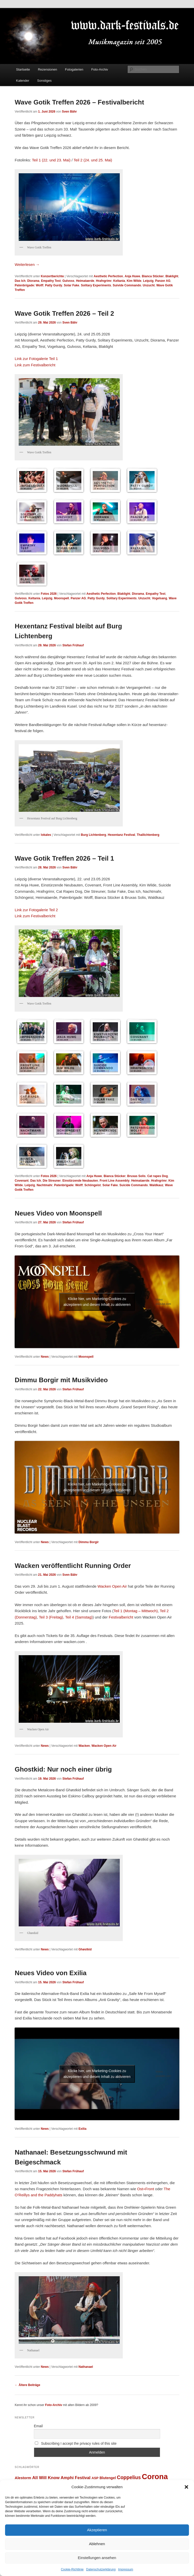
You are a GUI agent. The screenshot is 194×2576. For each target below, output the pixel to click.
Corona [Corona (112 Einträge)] (155, 2476)
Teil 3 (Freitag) (51, 1617)
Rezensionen (47, 69)
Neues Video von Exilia (50, 1973)
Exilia (82, 2129)
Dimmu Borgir (89, 1542)
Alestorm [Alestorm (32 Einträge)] (23, 2478)
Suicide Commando (133, 1185)
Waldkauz (156, 1185)
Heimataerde (85, 281)
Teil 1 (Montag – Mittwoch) (135, 1611)
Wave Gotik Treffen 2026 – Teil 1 (64, 858)
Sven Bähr (69, 111)
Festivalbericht (121, 1617)
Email (38, 2426)
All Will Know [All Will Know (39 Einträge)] (45, 2477)
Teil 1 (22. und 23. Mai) (51, 160)
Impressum (125, 2569)
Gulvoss (68, 281)
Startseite (23, 69)
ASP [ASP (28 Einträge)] (94, 2478)
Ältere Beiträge (27, 2385)
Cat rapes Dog (157, 1176)
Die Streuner (52, 1180)
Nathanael (86, 2367)
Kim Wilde (134, 281)
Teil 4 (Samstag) (78, 1617)
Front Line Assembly (114, 1180)
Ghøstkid (85, 1949)
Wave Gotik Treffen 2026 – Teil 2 (64, 313)
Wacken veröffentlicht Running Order (73, 1565)
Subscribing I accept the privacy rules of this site (75, 2443)
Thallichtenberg (148, 835)
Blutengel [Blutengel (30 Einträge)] (108, 2478)
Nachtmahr (45, 1185)
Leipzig (148, 281)
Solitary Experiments (96, 285)
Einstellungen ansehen (97, 2558)
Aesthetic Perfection (108, 276)
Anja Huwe (132, 276)
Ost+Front (145, 2189)
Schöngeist (92, 1185)
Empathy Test (51, 281)
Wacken (84, 1746)
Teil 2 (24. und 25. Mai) (93, 160)
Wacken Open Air (112, 1586)
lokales (46, 835)
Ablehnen (97, 2544)
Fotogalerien (74, 69)
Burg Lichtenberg (93, 835)
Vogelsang (159, 598)
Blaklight (171, 276)
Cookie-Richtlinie (72, 2569)
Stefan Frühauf (73, 645)
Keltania (119, 281)
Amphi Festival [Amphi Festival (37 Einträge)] (75, 2477)
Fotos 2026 (49, 593)
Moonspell (61, 598)
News (45, 1356)
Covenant (22, 1180)
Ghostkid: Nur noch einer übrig (63, 1769)
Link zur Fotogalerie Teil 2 (36, 910)
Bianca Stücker (153, 276)
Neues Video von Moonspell (58, 1213)
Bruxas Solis (136, 1176)
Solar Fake (71, 285)
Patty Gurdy (53, 285)
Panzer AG (162, 281)
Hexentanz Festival (121, 835)
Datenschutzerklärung (101, 2569)
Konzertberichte (52, 276)
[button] (186, 2486)
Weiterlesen (27, 264)
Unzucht (149, 285)
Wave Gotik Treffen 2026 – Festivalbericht (79, 102)
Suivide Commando (127, 285)
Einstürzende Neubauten (80, 1180)
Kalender (22, 80)
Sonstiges (44, 80)
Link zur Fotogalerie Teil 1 (36, 358)
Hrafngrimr (104, 281)
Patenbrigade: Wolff (29, 285)
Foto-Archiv (99, 69)
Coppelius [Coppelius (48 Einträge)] (129, 2477)
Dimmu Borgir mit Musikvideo (61, 1380)
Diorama (33, 281)
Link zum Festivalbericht (35, 365)
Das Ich (20, 281)
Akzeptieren (97, 2530)
